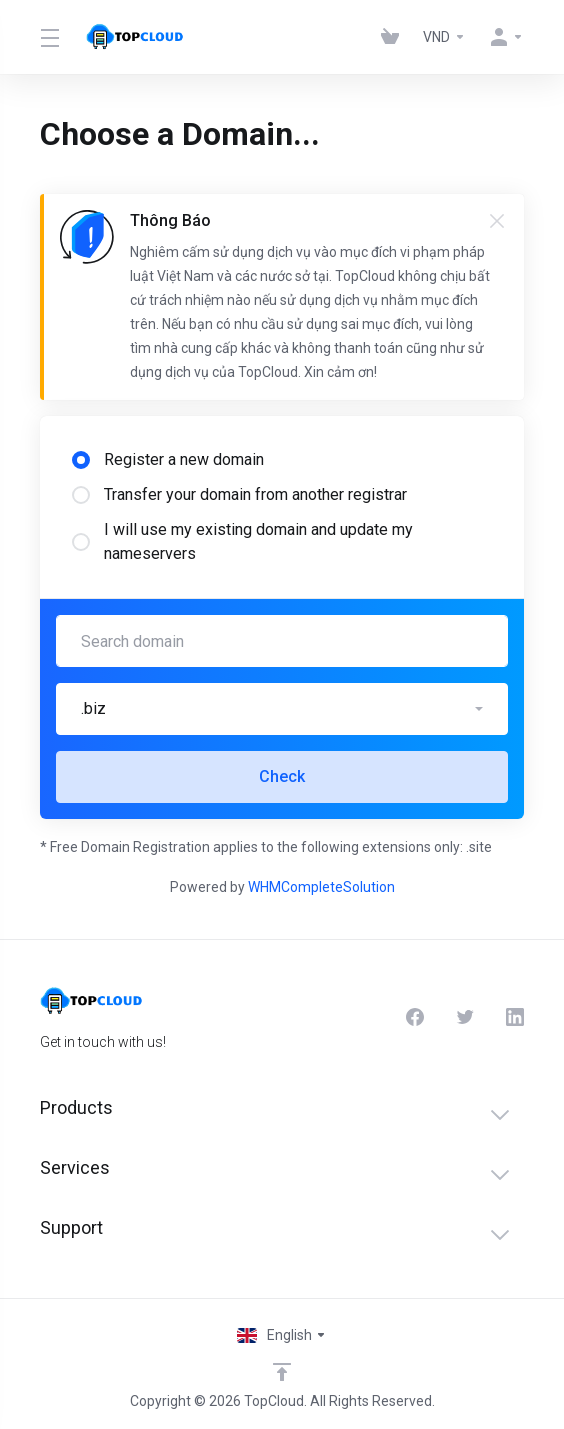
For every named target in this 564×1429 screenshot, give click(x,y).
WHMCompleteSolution (321, 887)
